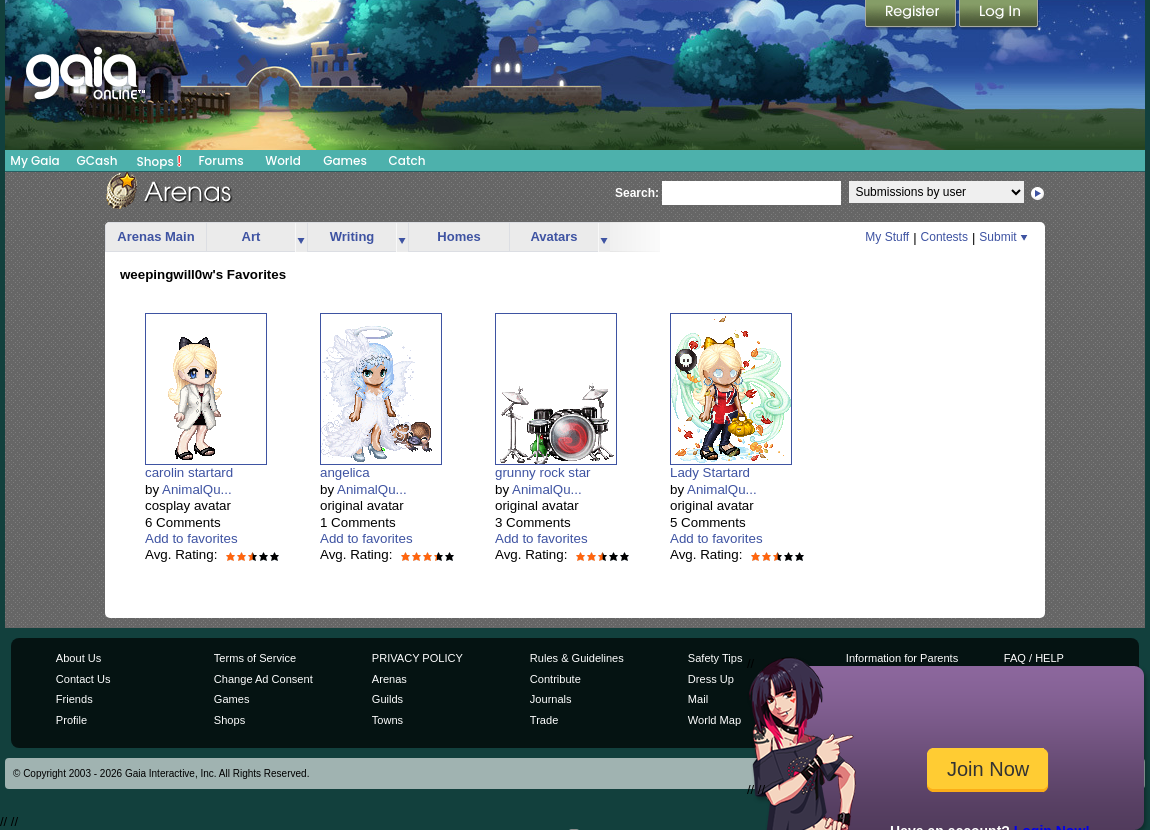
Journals (551, 699)
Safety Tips (715, 658)
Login (999, 15)
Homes (458, 236)
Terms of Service (255, 658)
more (301, 237)
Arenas (389, 679)
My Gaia (34, 160)
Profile (71, 720)
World (283, 160)
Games (345, 160)
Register (912, 15)
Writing (352, 236)
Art (251, 236)
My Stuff (887, 237)
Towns (387, 720)
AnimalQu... (197, 489)
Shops (159, 161)
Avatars (553, 236)
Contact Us (83, 679)
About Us (78, 658)
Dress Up (711, 679)
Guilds (387, 699)
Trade (544, 720)
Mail (698, 699)
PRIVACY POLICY (417, 658)
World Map (714, 720)
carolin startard (189, 472)
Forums (220, 160)
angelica (345, 472)
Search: (637, 193)
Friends (74, 699)
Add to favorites (191, 538)
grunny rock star (543, 472)
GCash (97, 160)
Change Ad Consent (263, 679)
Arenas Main (155, 236)
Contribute (555, 679)
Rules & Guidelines (577, 658)
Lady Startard (710, 472)
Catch (407, 160)
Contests (944, 237)
